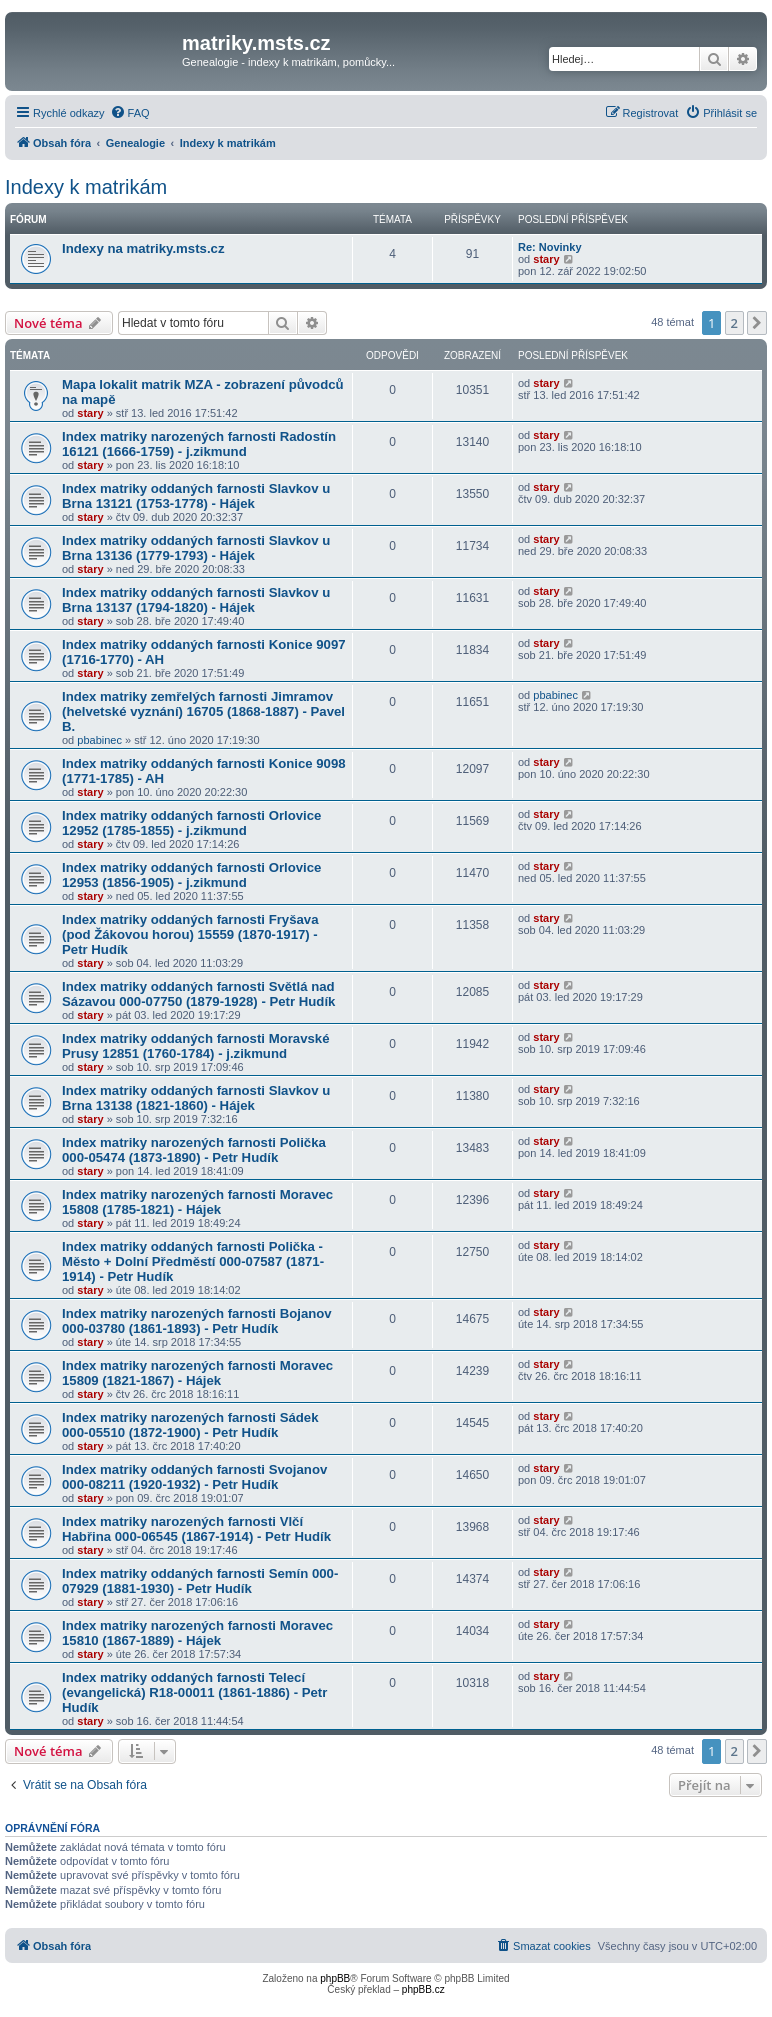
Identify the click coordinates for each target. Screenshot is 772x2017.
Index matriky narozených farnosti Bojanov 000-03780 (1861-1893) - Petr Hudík (197, 1321)
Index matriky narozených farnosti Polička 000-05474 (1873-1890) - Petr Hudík (194, 1150)
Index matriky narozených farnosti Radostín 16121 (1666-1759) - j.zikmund (199, 444)
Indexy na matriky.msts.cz (143, 248)
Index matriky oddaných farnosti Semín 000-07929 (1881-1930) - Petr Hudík (200, 1581)
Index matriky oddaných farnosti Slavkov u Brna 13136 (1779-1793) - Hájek (196, 548)
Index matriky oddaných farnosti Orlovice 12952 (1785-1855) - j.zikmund (191, 823)
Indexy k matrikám (86, 187)
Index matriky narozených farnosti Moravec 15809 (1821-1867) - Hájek (197, 1373)
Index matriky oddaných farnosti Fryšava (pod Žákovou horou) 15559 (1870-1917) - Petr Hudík (190, 934)
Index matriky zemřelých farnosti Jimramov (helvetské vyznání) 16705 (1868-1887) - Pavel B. (203, 711)
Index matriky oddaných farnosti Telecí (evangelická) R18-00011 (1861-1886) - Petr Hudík (194, 1692)
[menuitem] (130, 113)
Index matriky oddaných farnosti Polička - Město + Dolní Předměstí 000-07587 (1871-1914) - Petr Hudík (193, 1261)
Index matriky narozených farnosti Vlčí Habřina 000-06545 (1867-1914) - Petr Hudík (196, 1529)
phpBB (335, 1978)
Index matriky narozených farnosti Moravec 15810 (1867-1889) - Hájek (197, 1633)
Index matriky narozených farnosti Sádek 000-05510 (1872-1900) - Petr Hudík (190, 1425)
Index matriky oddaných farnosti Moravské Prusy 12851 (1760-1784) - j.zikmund (196, 1046)
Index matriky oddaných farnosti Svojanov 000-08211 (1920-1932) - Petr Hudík (194, 1477)
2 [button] (734, 323)
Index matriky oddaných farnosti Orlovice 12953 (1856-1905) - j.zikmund (191, 875)
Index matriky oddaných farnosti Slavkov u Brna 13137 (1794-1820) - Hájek (196, 600)
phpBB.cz (423, 1989)
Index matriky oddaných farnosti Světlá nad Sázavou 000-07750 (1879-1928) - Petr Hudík (198, 994)
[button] (757, 323)
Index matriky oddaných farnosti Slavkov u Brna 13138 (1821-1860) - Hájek (196, 1098)
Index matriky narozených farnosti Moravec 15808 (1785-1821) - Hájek (197, 1202)
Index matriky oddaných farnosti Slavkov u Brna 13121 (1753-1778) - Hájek (196, 496)
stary (546, 259)
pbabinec (99, 740)
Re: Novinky (550, 247)
